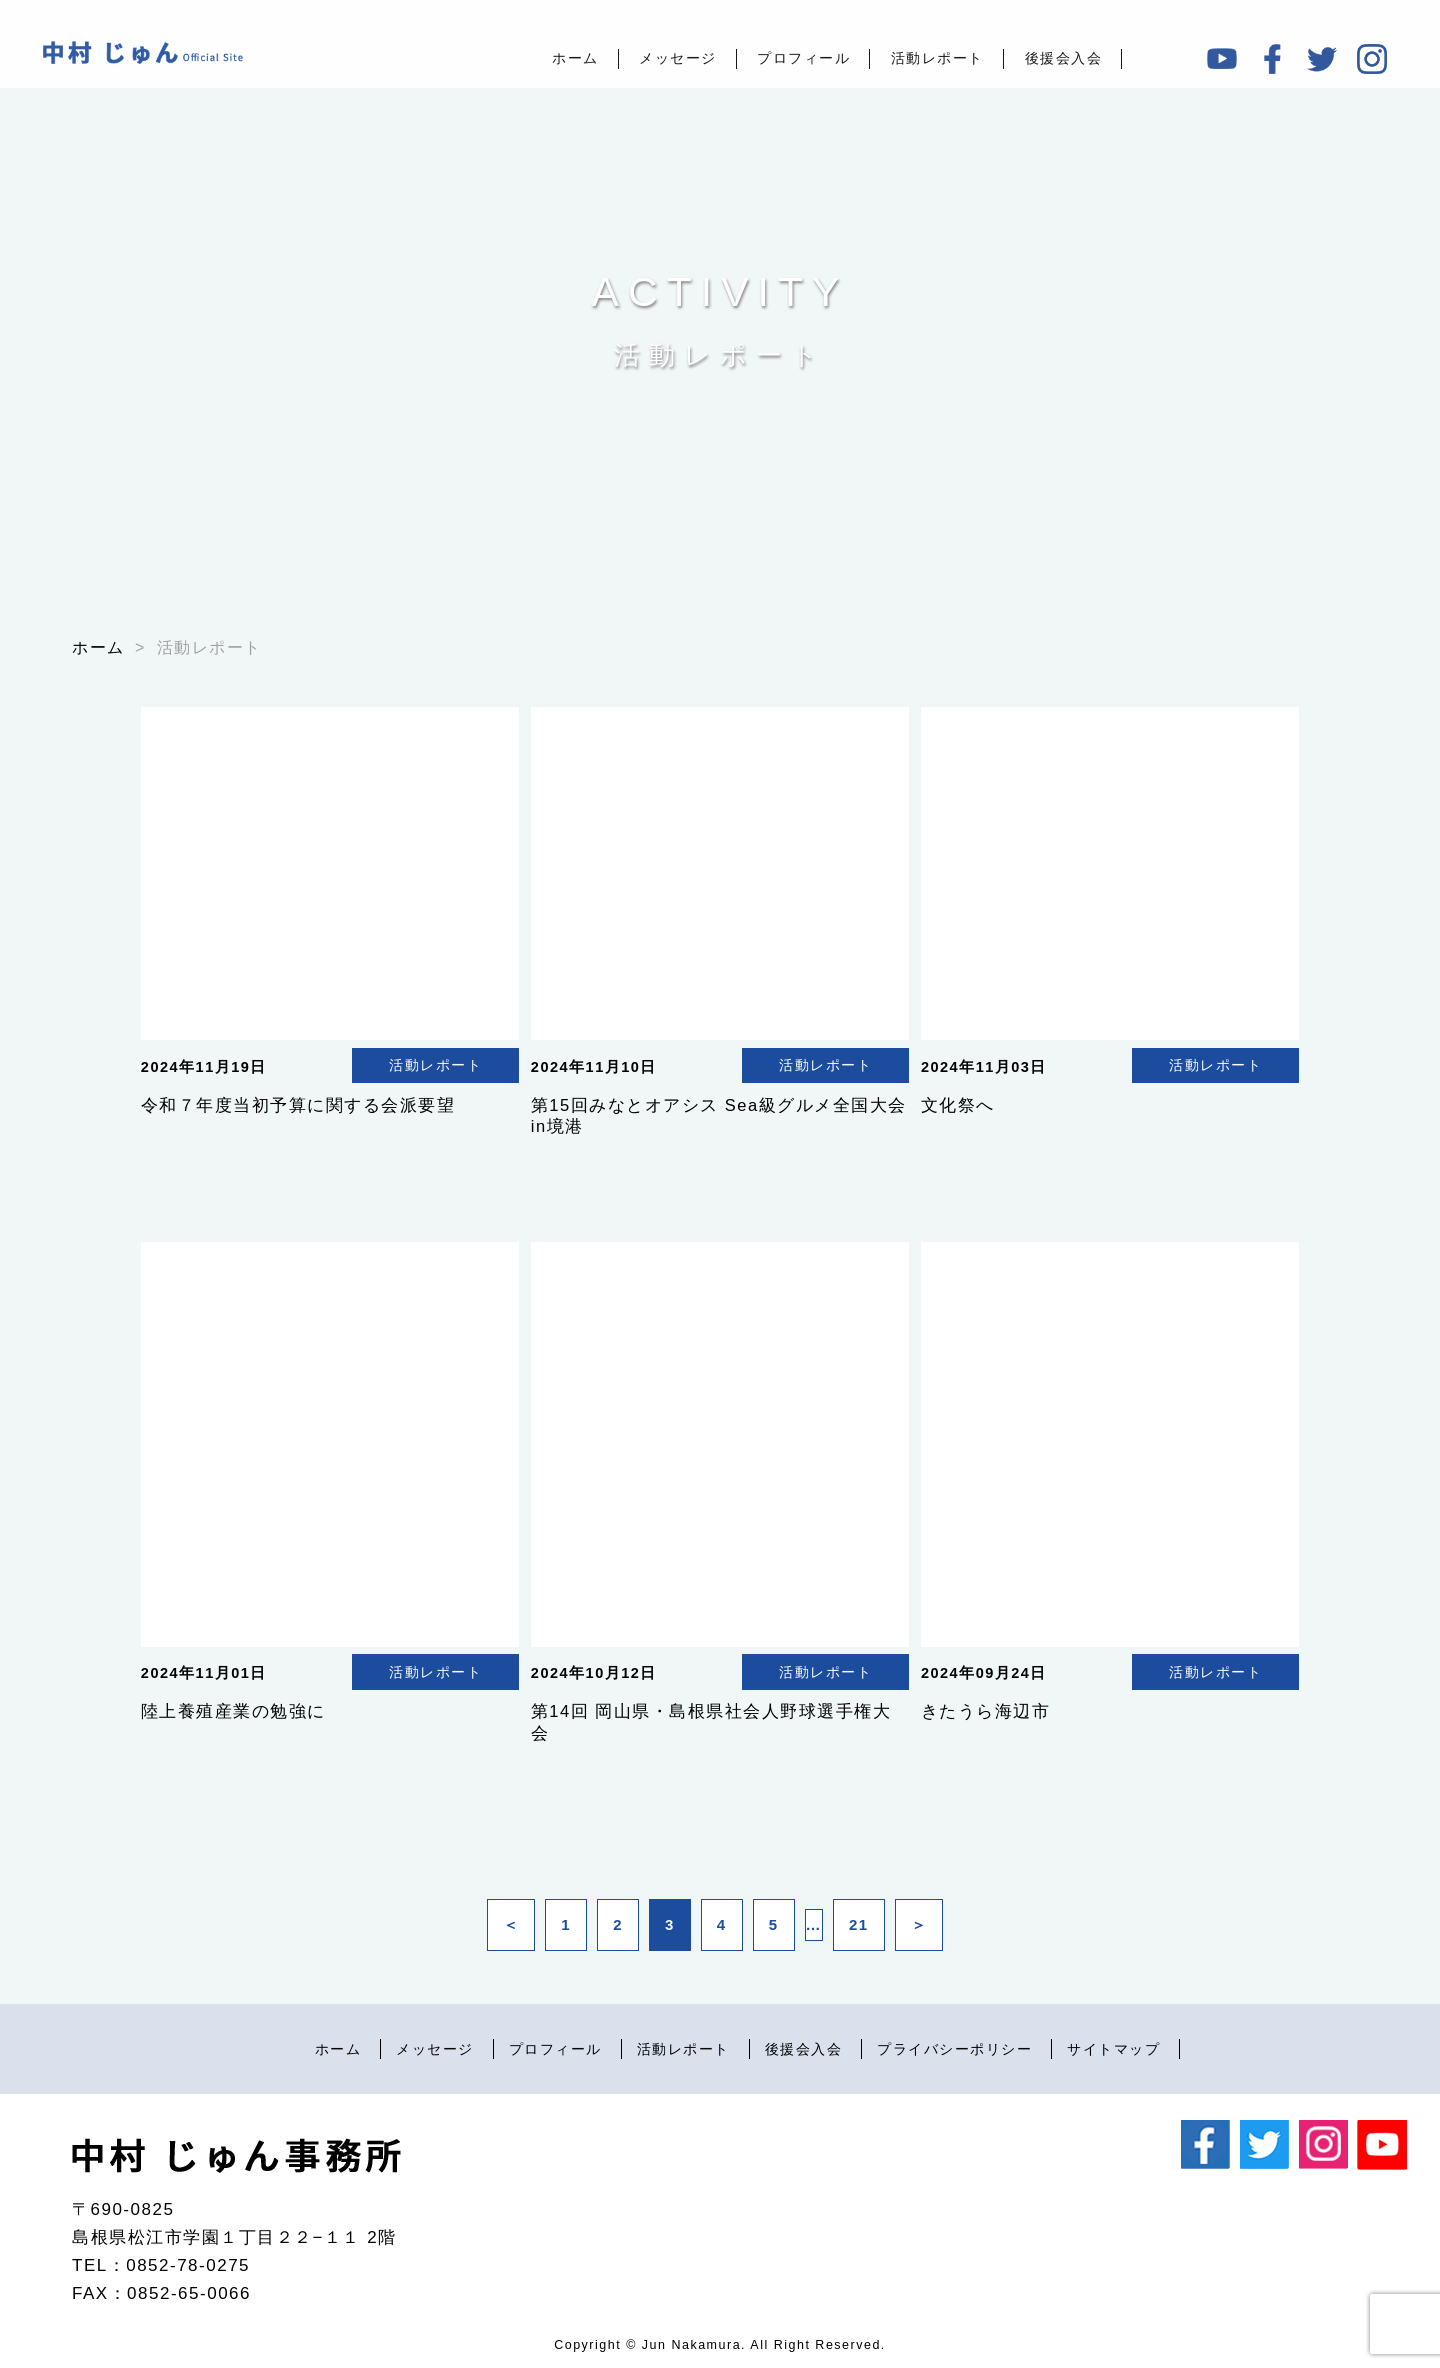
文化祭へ (958, 1105)
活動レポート (937, 58)
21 (859, 1924)
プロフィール (803, 58)
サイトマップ (1113, 2049)
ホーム (575, 58)
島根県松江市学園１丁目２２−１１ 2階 (234, 2237)
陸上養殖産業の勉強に (233, 1711)
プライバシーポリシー (954, 2049)
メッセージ (678, 58)
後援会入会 (1064, 58)
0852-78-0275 (188, 2265)
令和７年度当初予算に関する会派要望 (298, 1105)
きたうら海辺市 (986, 1711)
